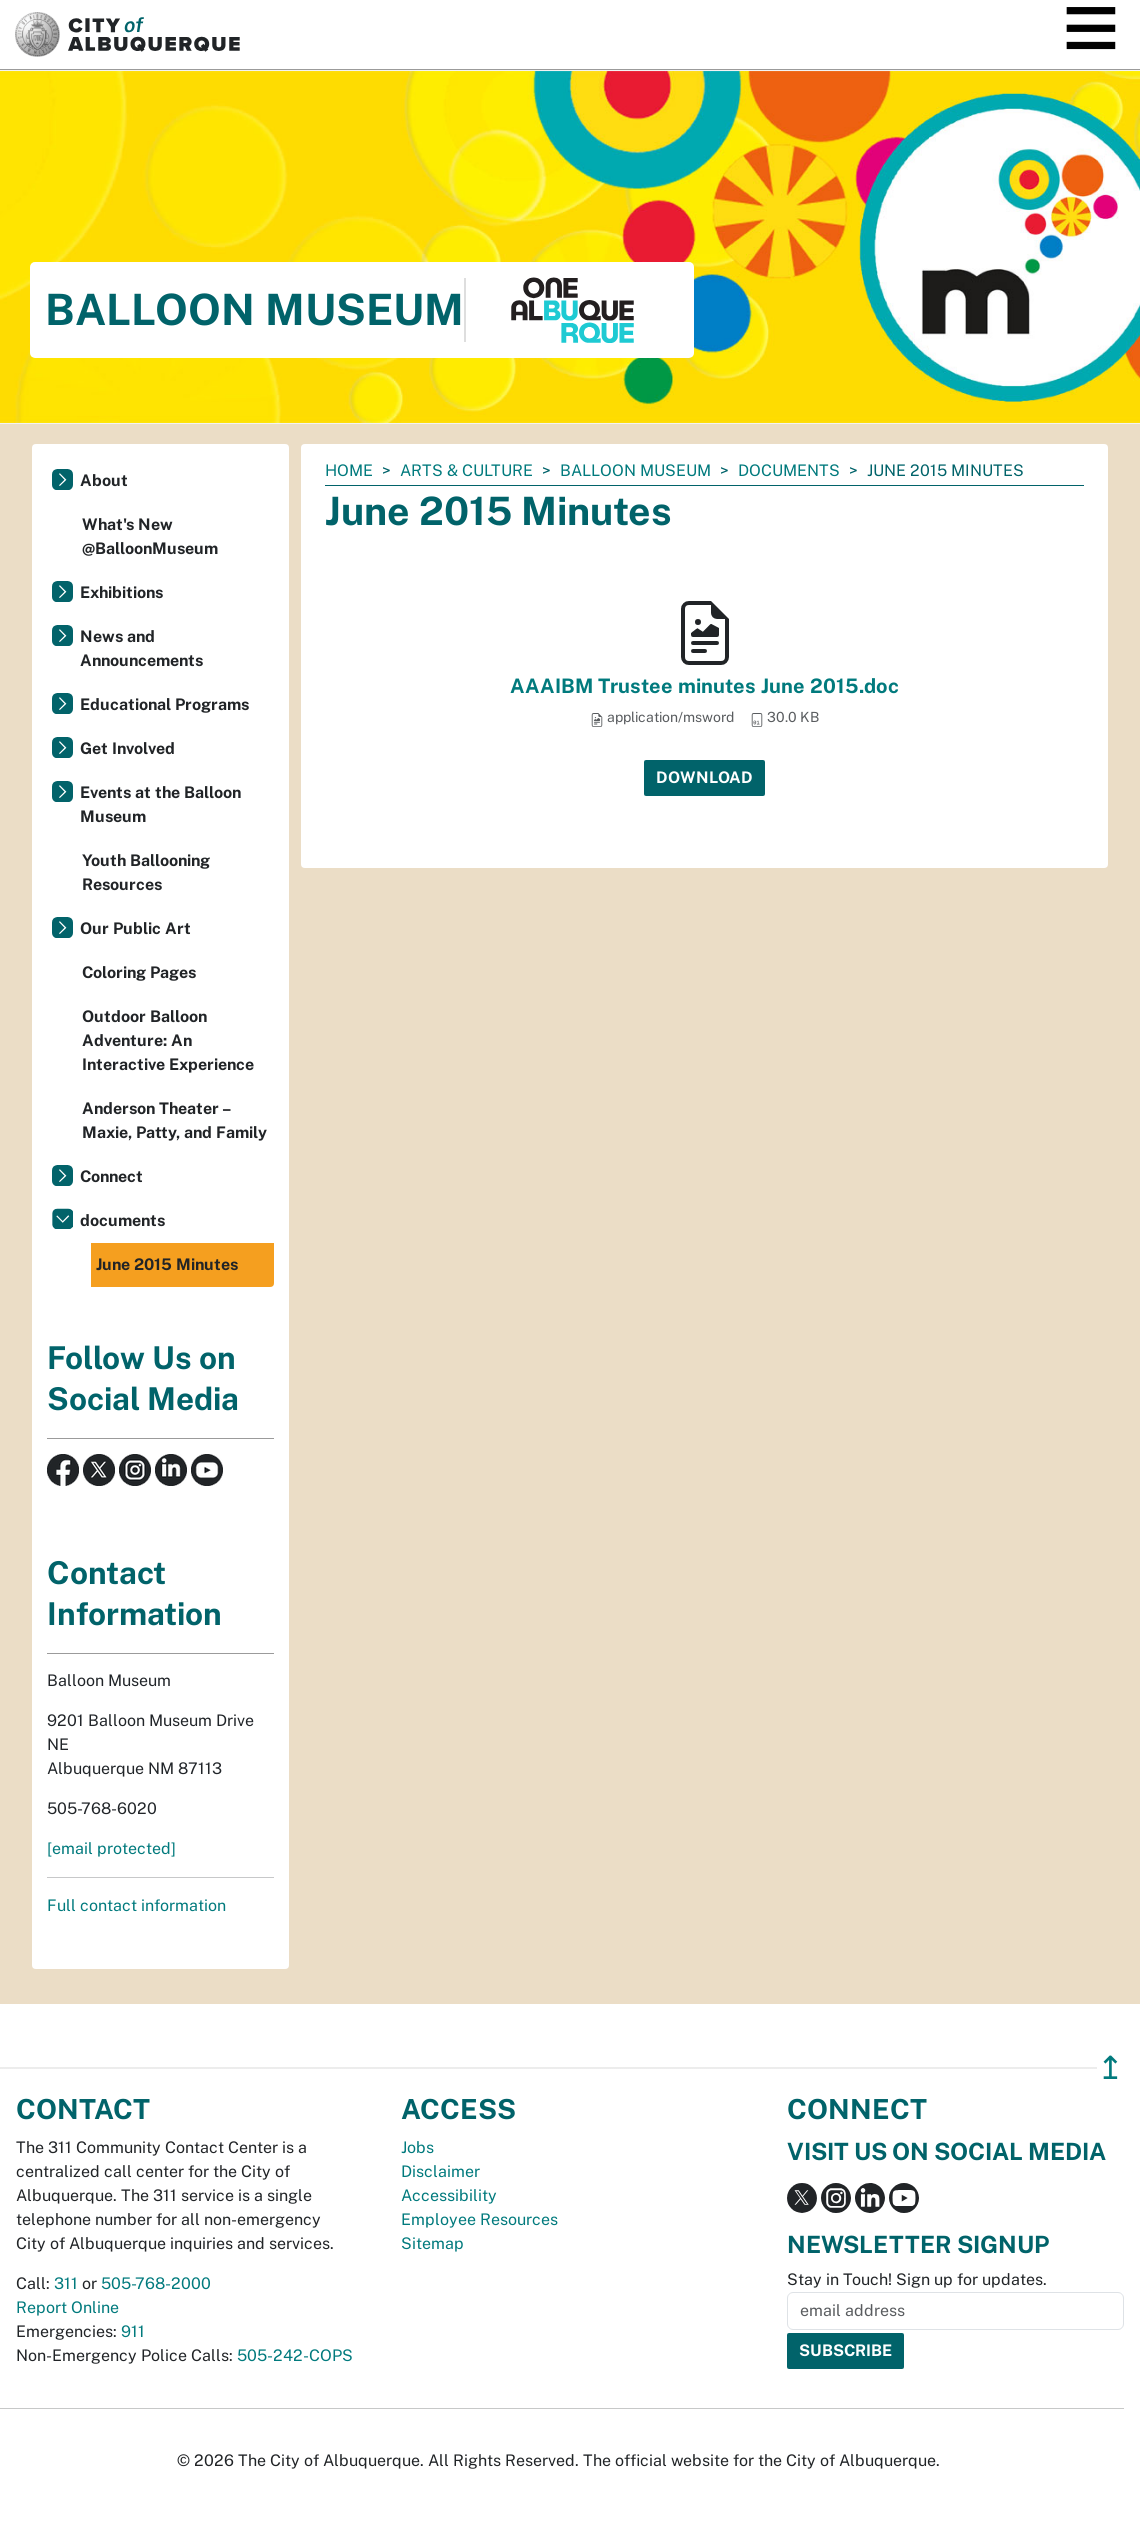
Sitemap (432, 2243)
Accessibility (449, 2195)
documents (789, 470)
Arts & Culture (466, 470)
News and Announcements (141, 648)
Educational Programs (164, 704)
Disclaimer (440, 2171)
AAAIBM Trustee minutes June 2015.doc (704, 686)
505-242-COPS (295, 2355)
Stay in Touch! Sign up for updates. (917, 2279)
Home (349, 470)
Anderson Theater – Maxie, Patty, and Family (174, 1120)
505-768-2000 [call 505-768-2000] (156, 2283)
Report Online (67, 2307)
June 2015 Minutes (167, 1264)
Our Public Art (135, 928)
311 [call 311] (66, 2283)
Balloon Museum (635, 470)
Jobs (417, 2147)
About (104, 480)
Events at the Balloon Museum (160, 804)
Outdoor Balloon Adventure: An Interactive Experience (168, 1040)
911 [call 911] (133, 2331)
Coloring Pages (139, 972)
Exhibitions (121, 592)
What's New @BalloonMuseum (150, 536)
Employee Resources (479, 2219)
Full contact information (136, 1905)
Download (704, 777)
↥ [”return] (1110, 2067)
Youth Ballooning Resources (146, 872)
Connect (111, 1176)
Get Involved (127, 748)
